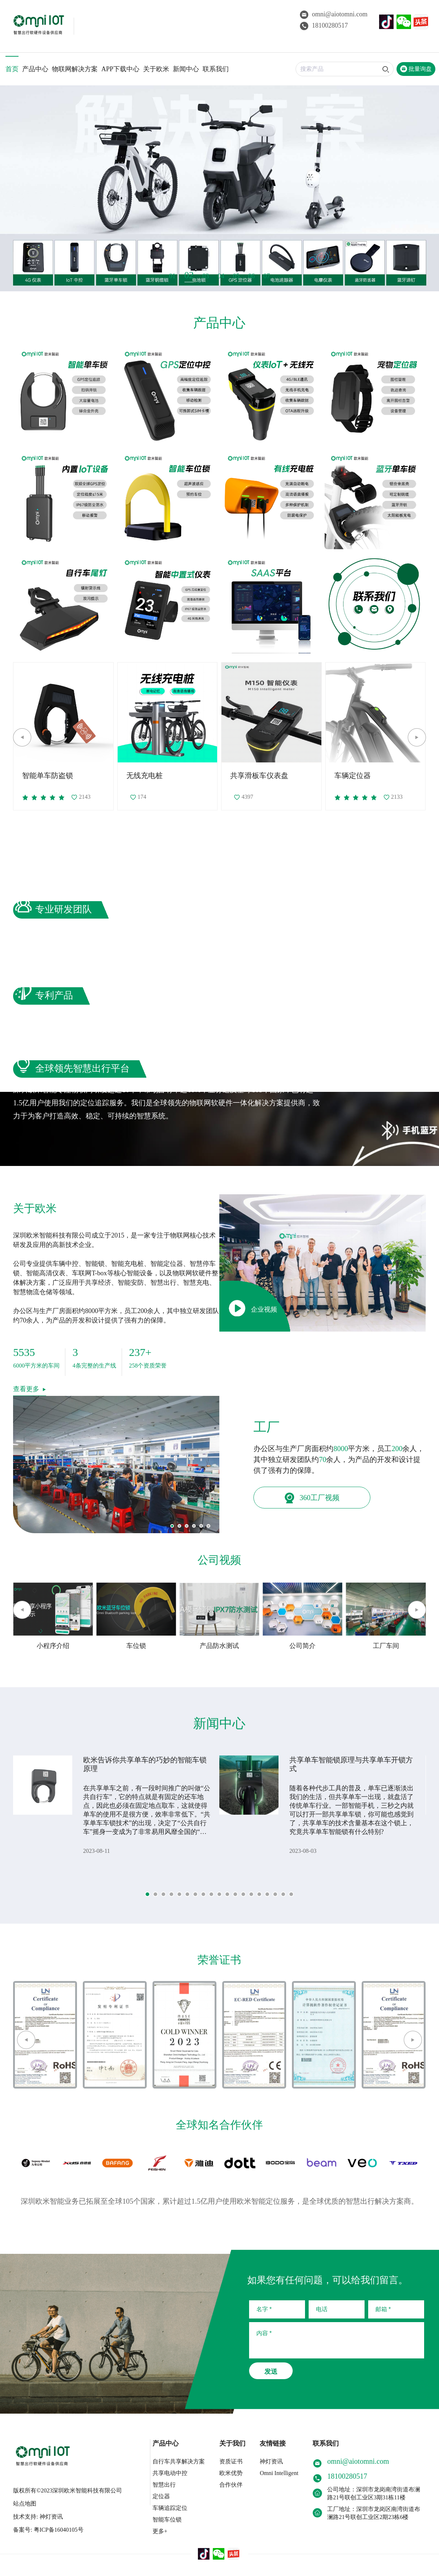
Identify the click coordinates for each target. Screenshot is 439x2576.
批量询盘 (416, 69)
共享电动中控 (170, 2473)
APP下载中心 (120, 69)
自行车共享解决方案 (179, 2461)
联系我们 (216, 69)
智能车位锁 (167, 2519)
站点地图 (24, 2503)
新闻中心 (186, 69)
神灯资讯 (271, 2461)
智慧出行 (164, 2485)
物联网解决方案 (75, 69)
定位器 (161, 2496)
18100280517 (324, 25)
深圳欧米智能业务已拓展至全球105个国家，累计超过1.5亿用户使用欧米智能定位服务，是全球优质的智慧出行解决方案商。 (219, 2201)
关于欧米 (156, 69)
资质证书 (231, 2461)
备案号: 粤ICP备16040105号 (48, 2530)
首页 (12, 69)
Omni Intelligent (279, 2473)
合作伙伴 (231, 2485)
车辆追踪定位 (170, 2508)
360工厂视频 (312, 1497)
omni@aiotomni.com (333, 14)
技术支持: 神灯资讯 (37, 2517)
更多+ (160, 2531)
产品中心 (35, 69)
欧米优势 (231, 2473)
